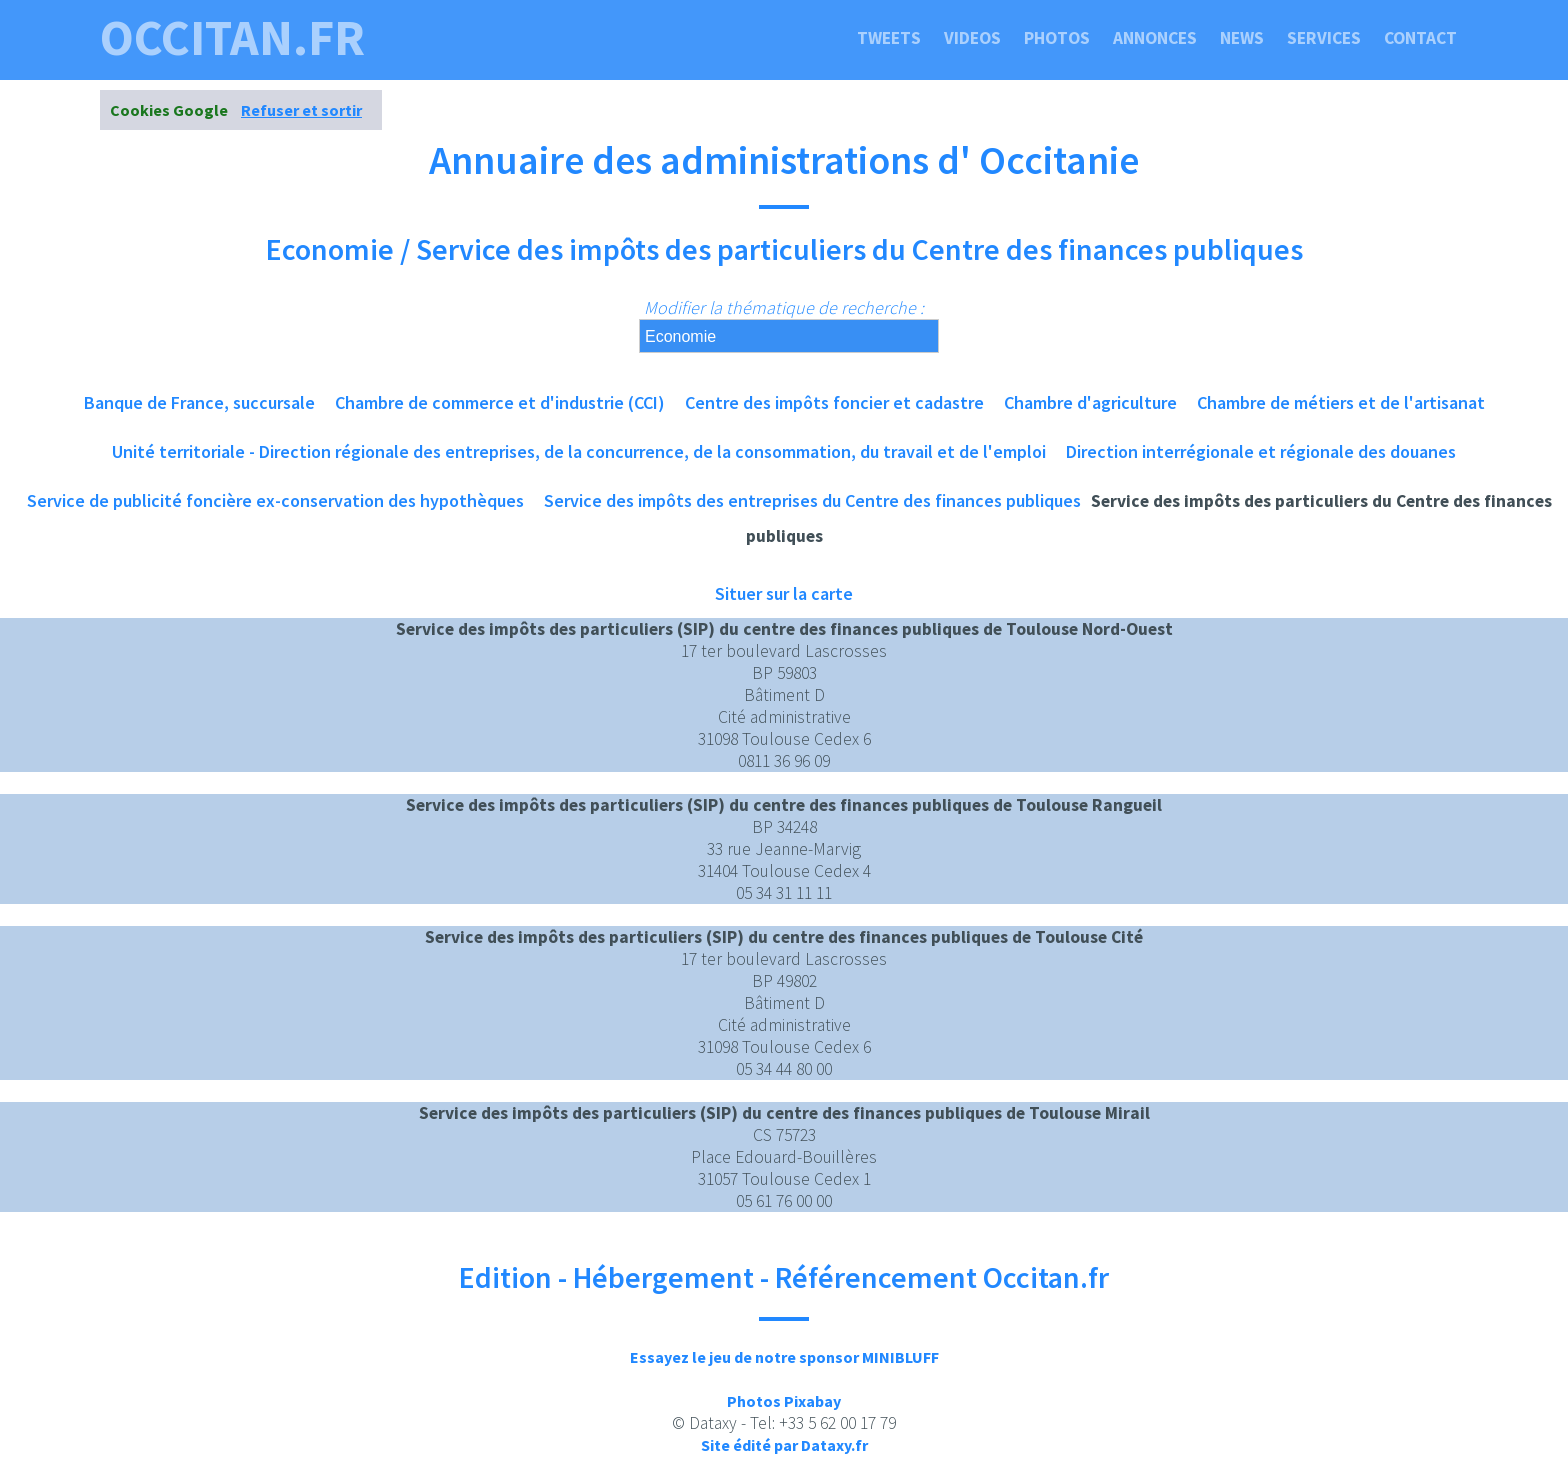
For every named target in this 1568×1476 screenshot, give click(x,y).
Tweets (889, 38)
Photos (1057, 38)
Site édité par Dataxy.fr (784, 1445)
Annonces (1155, 38)
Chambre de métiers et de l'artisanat (1341, 402)
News (1242, 38)
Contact (1420, 38)
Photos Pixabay (784, 1401)
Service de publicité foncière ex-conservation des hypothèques (275, 500)
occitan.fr (232, 38)
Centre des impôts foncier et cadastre (834, 402)
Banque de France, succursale (199, 402)
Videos (972, 38)
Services (1324, 38)
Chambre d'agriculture (1090, 402)
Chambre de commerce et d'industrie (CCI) (500, 402)
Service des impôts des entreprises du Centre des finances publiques (812, 500)
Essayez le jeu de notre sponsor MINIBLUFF (784, 1357)
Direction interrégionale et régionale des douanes (1261, 451)
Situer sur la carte (784, 593)
